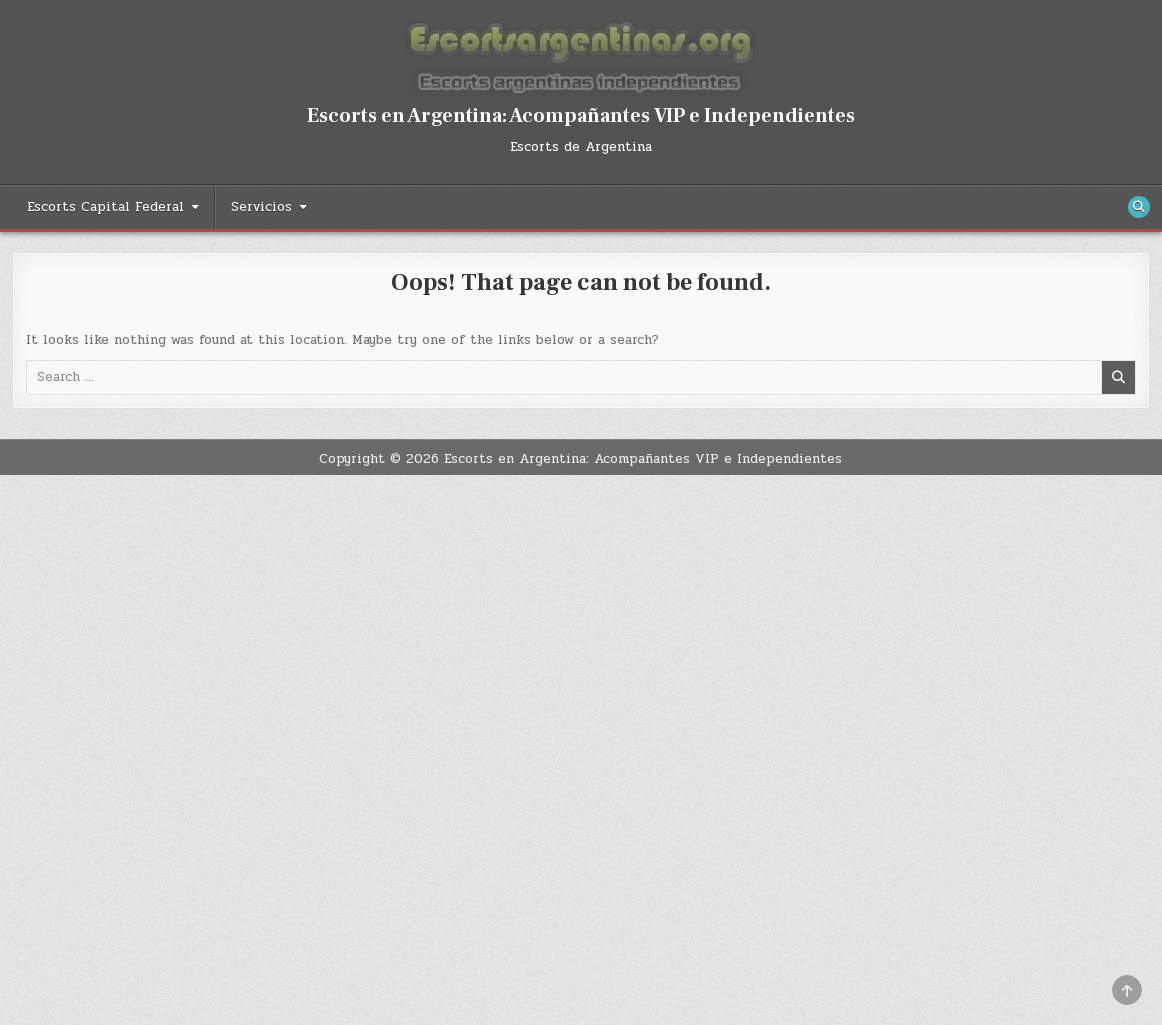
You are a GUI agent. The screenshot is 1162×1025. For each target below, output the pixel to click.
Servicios (261, 207)
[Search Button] (1139, 207)
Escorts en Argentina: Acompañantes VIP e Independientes (581, 116)
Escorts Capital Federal (105, 207)
